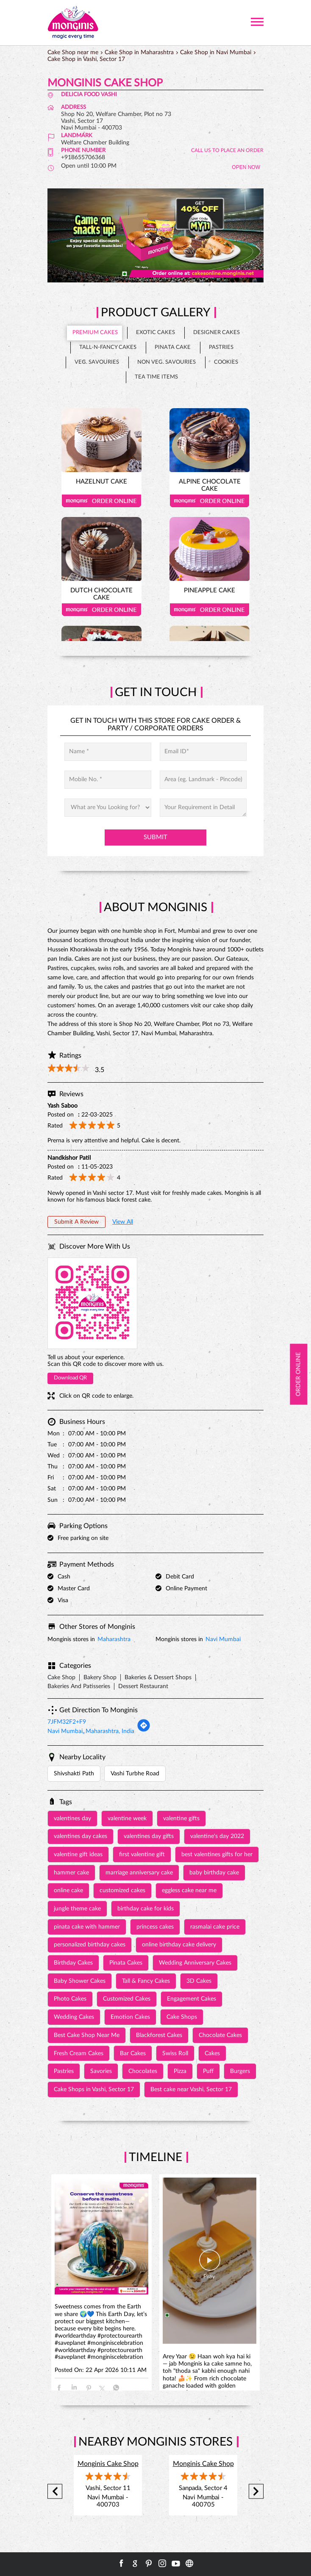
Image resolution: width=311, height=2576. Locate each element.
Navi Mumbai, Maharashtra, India (90, 1731)
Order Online (101, 501)
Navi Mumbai (223, 1639)
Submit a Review (76, 1222)
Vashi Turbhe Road (135, 1774)
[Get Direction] (143, 1730)
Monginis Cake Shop (108, 2463)
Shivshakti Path (74, 1774)
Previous (54, 2491)
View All (122, 1222)
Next (256, 2491)
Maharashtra (114, 1639)
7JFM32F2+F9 (66, 1722)
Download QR (70, 1378)
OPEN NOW (246, 167)
